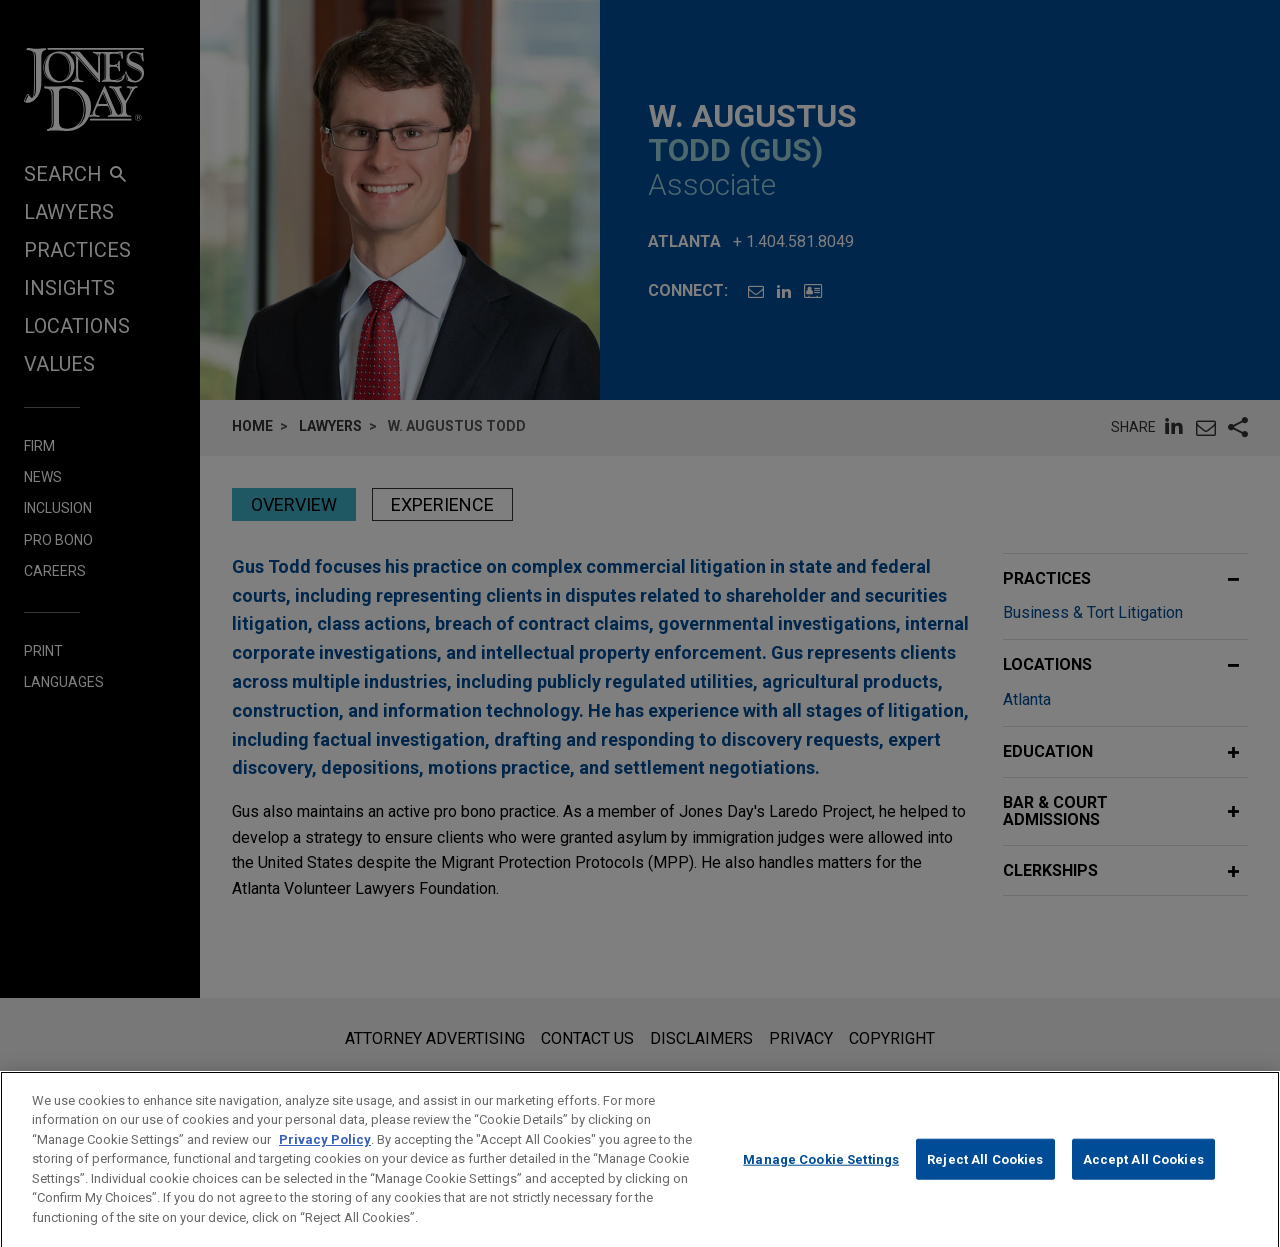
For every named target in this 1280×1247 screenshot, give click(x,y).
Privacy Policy (325, 1154)
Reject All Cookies (985, 1173)
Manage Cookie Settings (821, 1173)
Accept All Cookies (1143, 1173)
